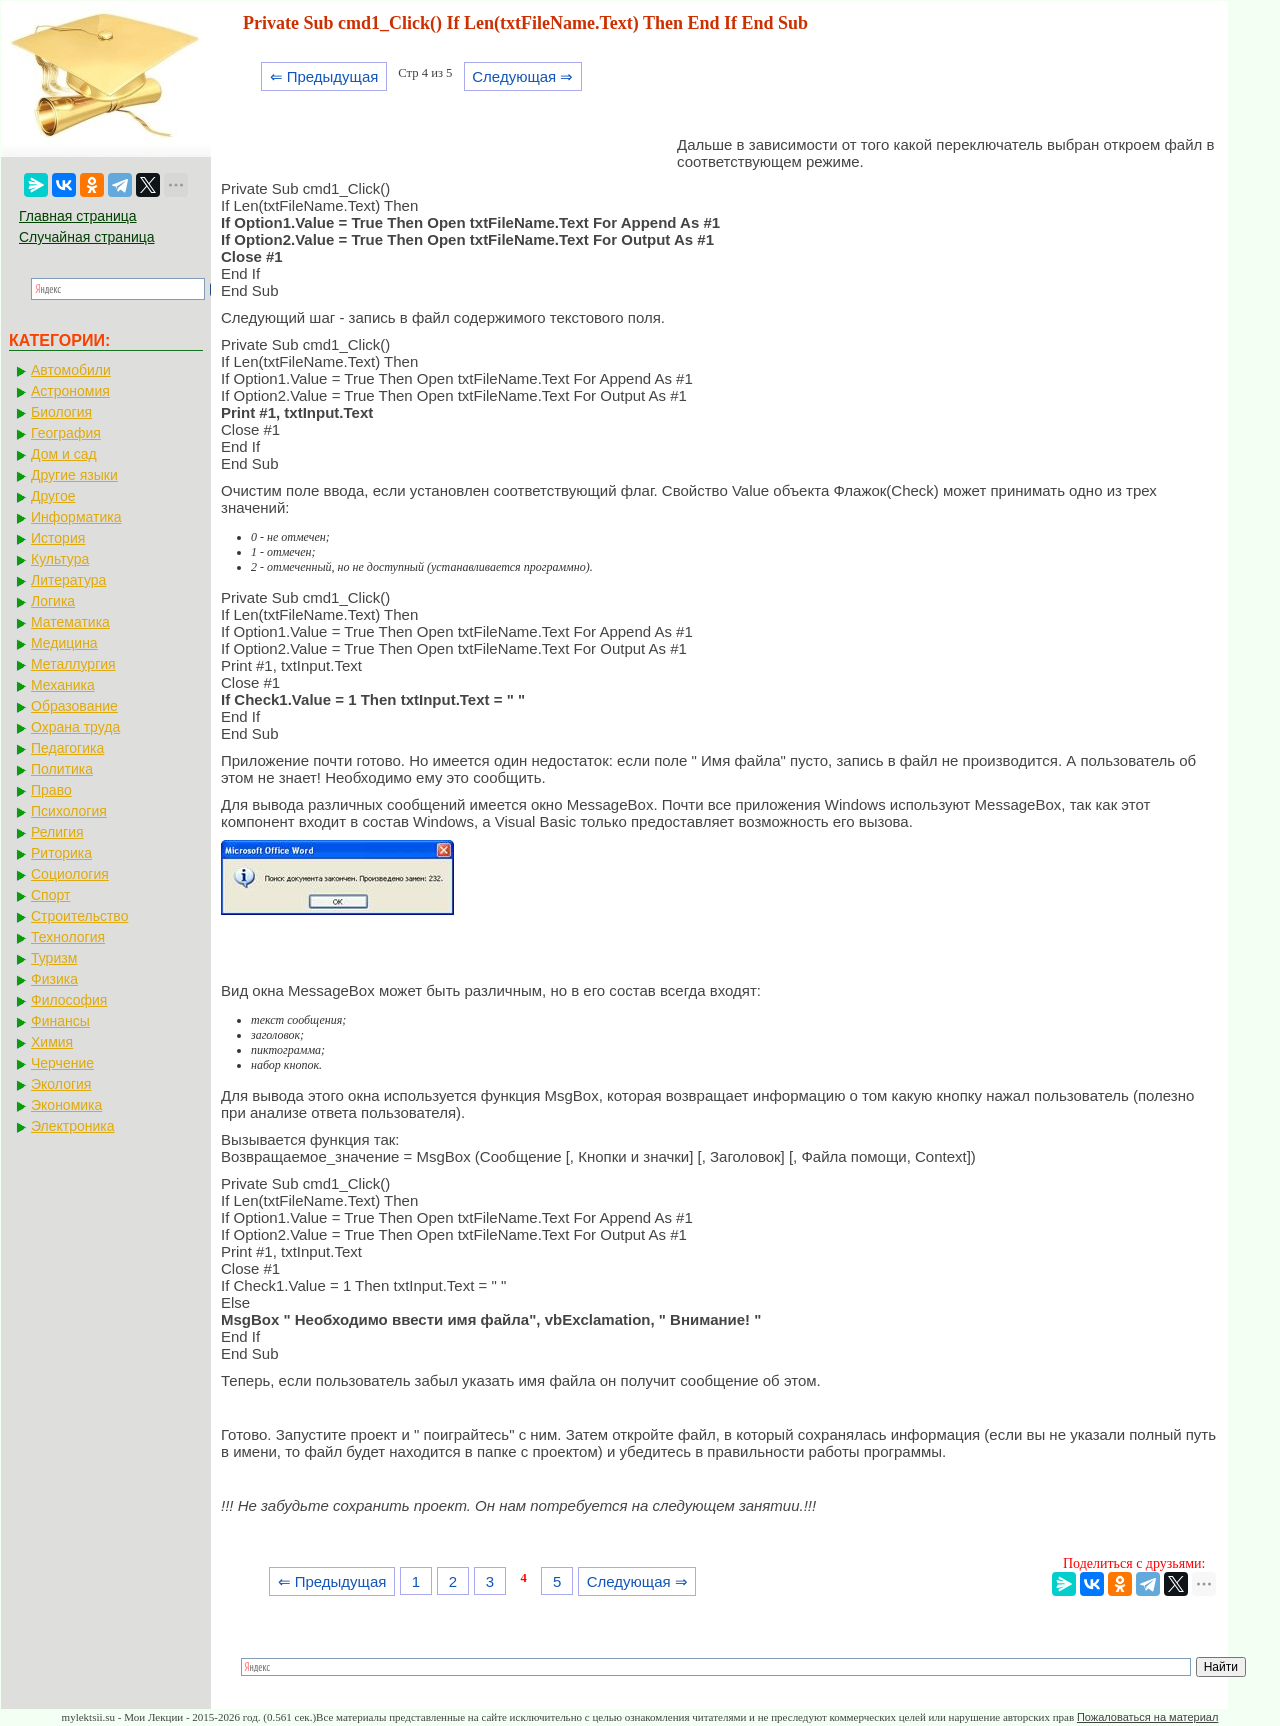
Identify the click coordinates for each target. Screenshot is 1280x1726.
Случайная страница (87, 237)
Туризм (54, 958)
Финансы (60, 1021)
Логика (53, 601)
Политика (62, 769)
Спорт (50, 895)
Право (51, 790)
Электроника (73, 1126)
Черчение (62, 1063)
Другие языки (74, 475)
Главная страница (78, 216)
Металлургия (73, 664)
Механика (63, 685)
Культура (60, 559)
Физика (54, 979)
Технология (68, 937)
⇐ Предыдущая (324, 76)
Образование (74, 706)
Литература (68, 580)
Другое (53, 496)
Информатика (76, 517)
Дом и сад (64, 454)
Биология (61, 412)
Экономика (66, 1105)
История (58, 538)
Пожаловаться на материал (1147, 1717)
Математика (70, 622)
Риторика (61, 853)
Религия (57, 832)
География (66, 433)
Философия (69, 1000)
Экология (61, 1084)
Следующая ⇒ (522, 76)
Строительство (79, 916)
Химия (52, 1042)
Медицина (64, 643)
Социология (70, 874)
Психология (69, 811)
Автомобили (71, 370)
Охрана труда (75, 727)
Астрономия (70, 391)
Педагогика (67, 748)
